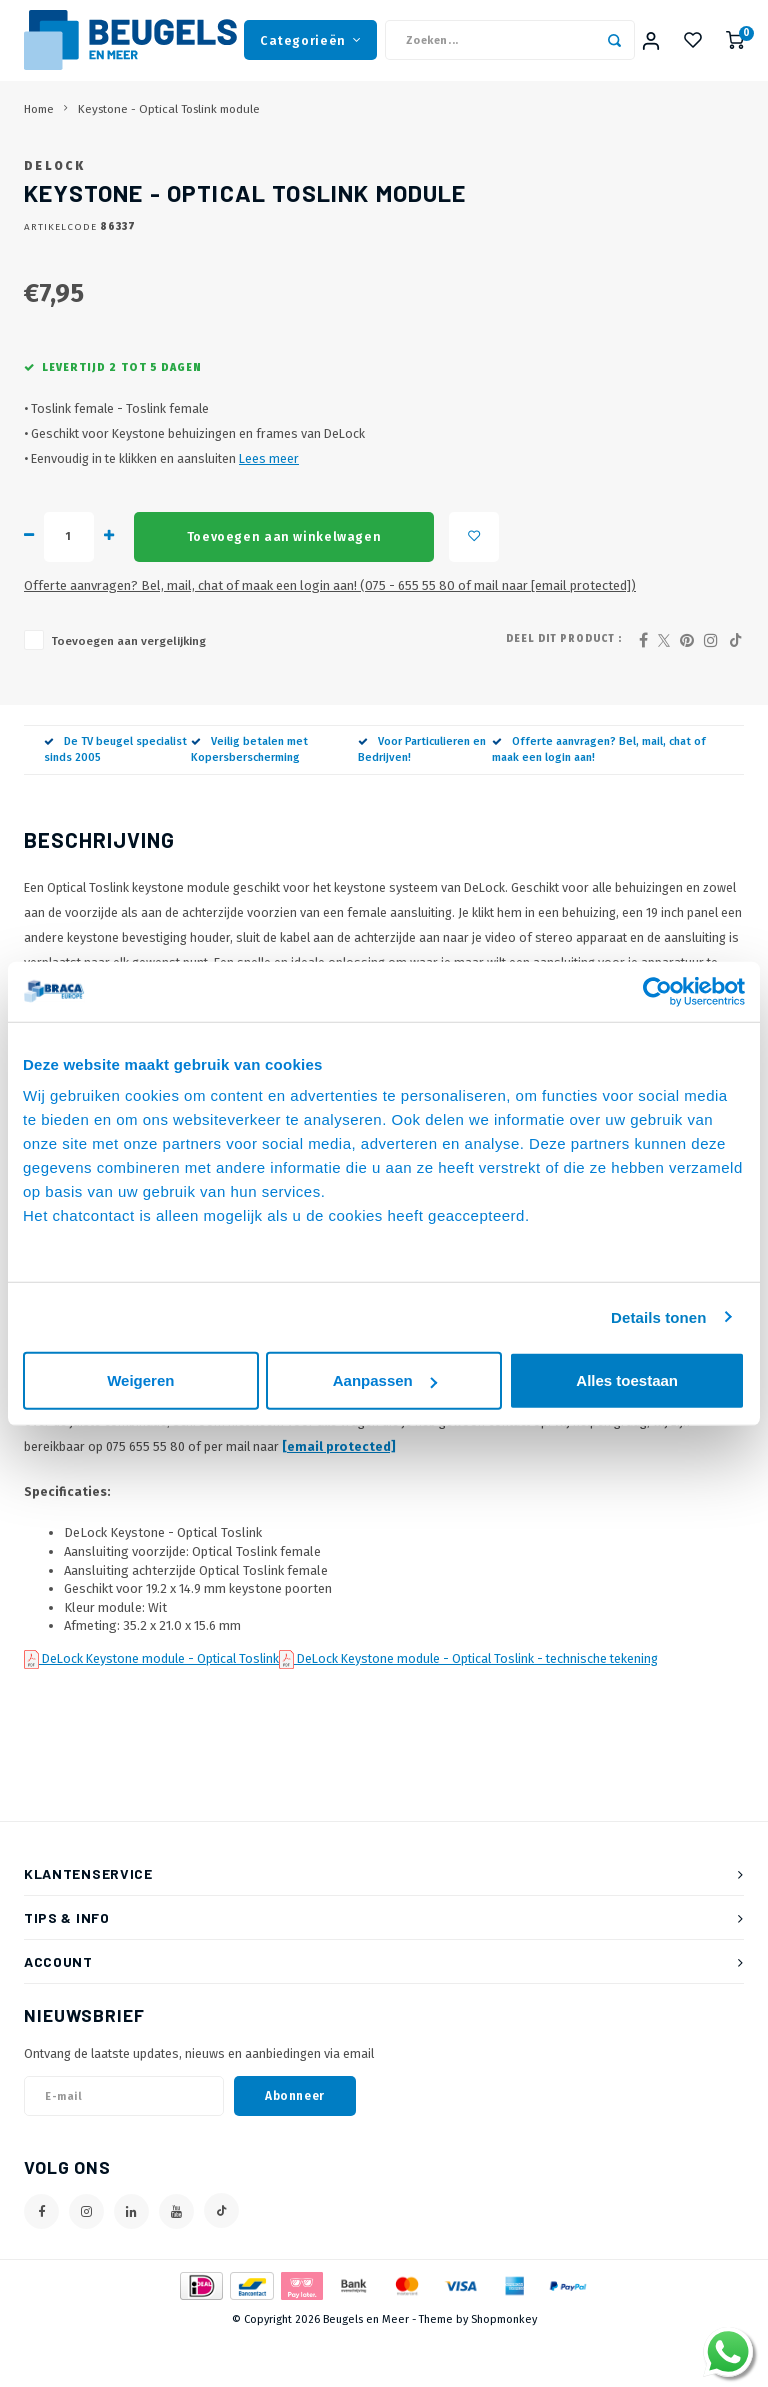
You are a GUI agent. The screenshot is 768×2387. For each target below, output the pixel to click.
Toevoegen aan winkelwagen (284, 585)
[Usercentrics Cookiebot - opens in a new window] (657, 991)
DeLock (54, 215)
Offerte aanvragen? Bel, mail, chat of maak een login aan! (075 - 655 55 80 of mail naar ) (330, 634)
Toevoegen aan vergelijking (128, 690)
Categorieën (310, 49)
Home (39, 128)
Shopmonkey (504, 2369)
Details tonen (658, 1316)
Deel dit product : (564, 688)
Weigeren (140, 1380)
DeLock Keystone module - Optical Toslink (159, 1707)
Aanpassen (385, 1380)
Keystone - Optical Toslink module (169, 128)
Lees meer (269, 508)
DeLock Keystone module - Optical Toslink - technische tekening (476, 1707)
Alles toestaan (627, 1380)
